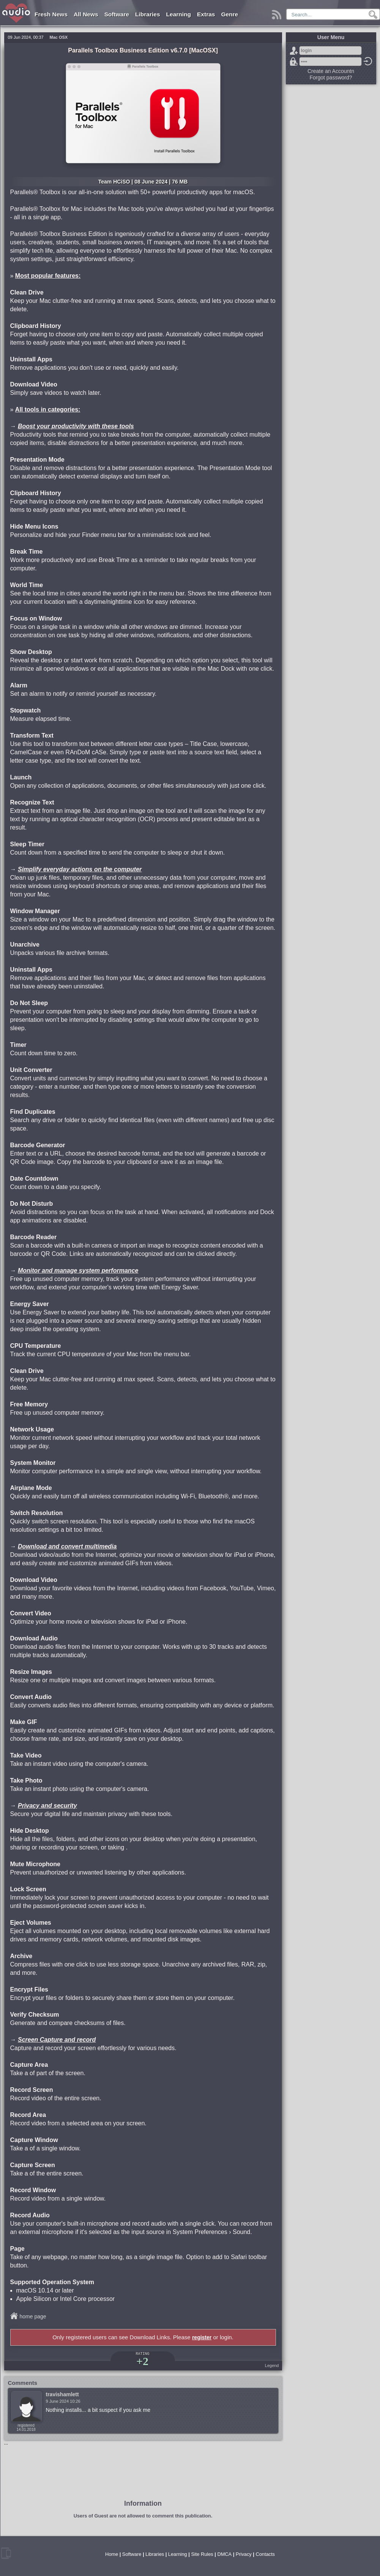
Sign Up (294, 50)
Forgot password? (294, 61)
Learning (178, 14)
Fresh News (51, 14)
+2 (142, 2361)
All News (86, 14)
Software (116, 14)
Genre (229, 14)
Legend (272, 2365)
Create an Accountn (330, 71)
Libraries (147, 14)
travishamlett (62, 2394)
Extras (206, 14)
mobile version (6, 2553)
